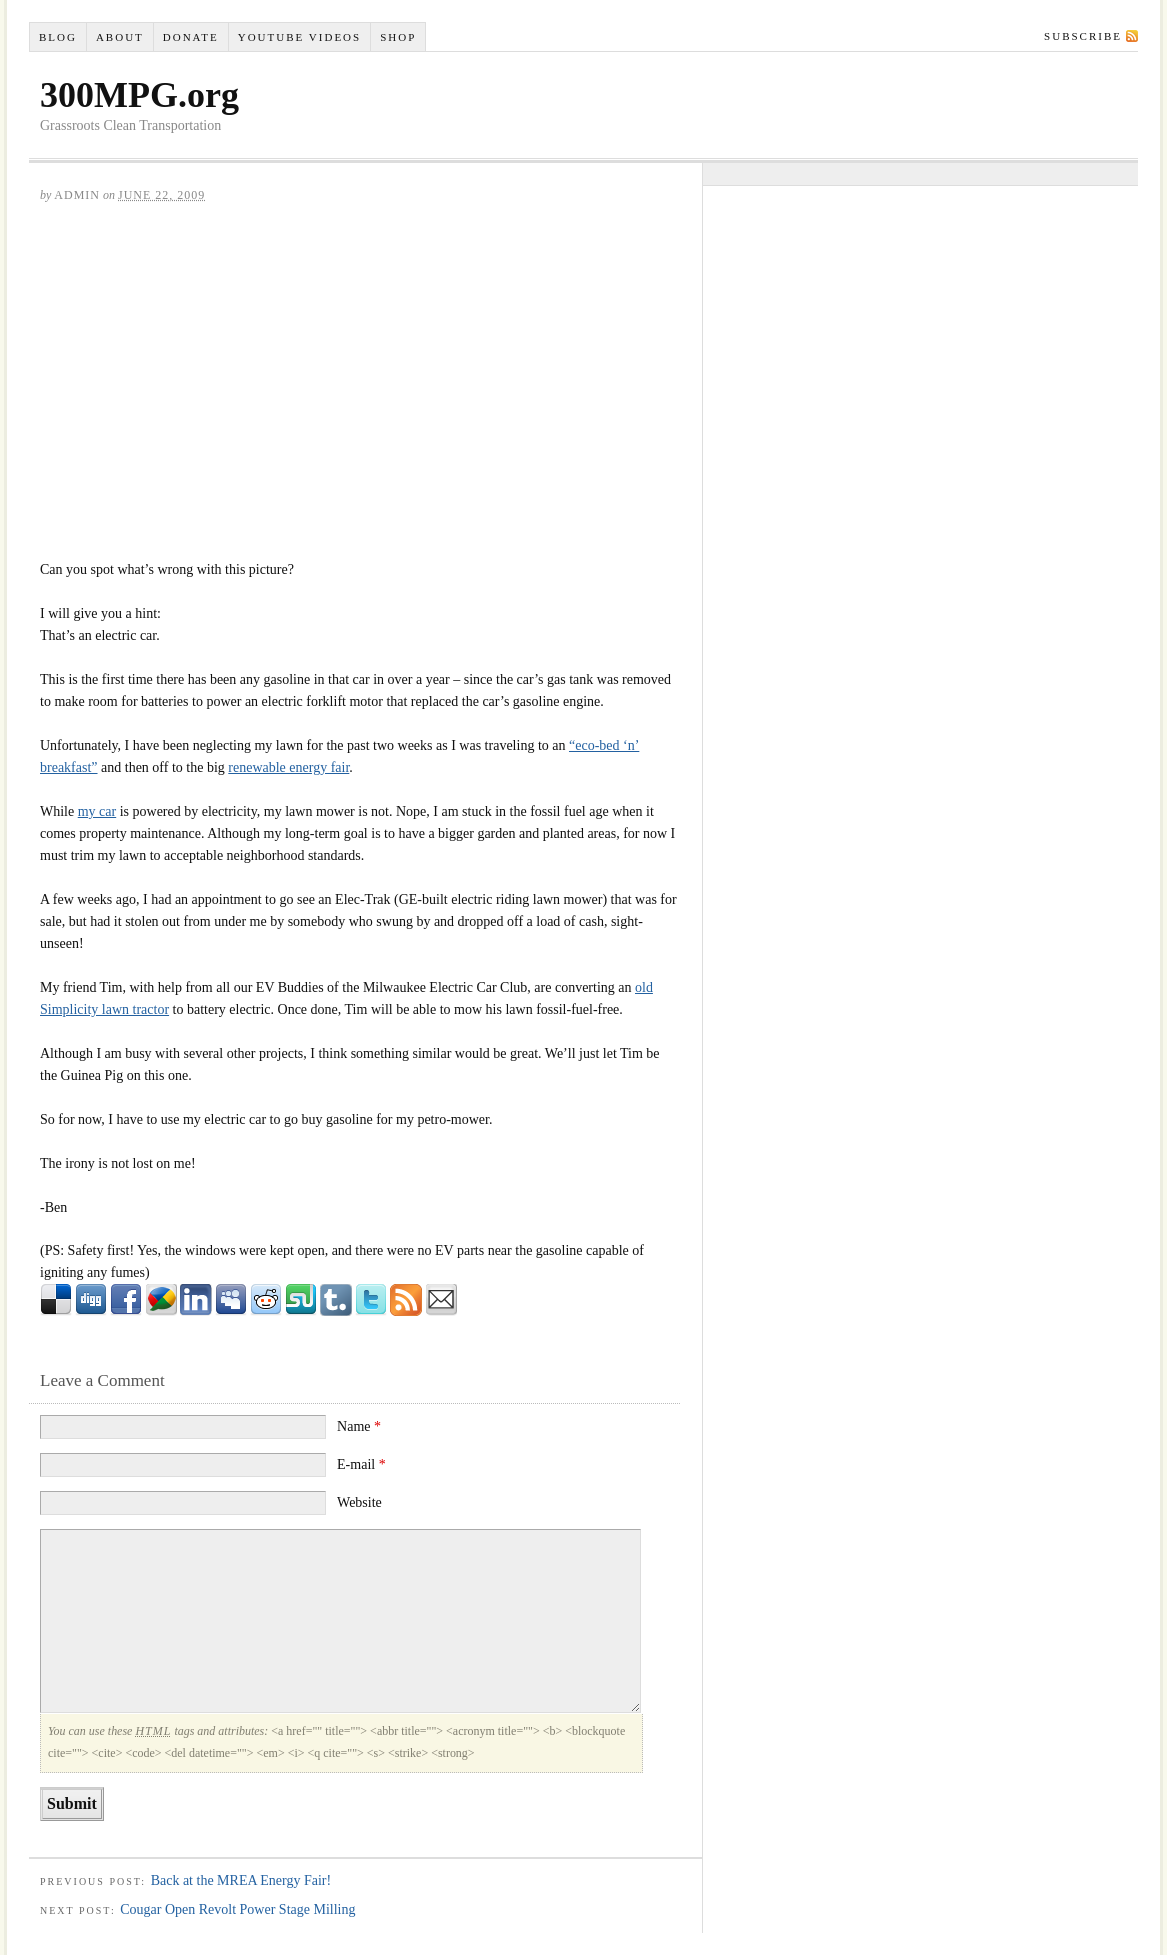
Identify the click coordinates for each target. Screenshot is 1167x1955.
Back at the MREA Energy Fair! (241, 1880)
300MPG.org (139, 95)
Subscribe (1083, 36)
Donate (191, 37)
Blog (58, 37)
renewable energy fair (288, 767)
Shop (398, 37)
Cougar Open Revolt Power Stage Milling (237, 1909)
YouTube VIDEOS (299, 37)
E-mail (361, 1464)
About (120, 37)
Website (359, 1502)
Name (359, 1426)
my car (97, 811)
